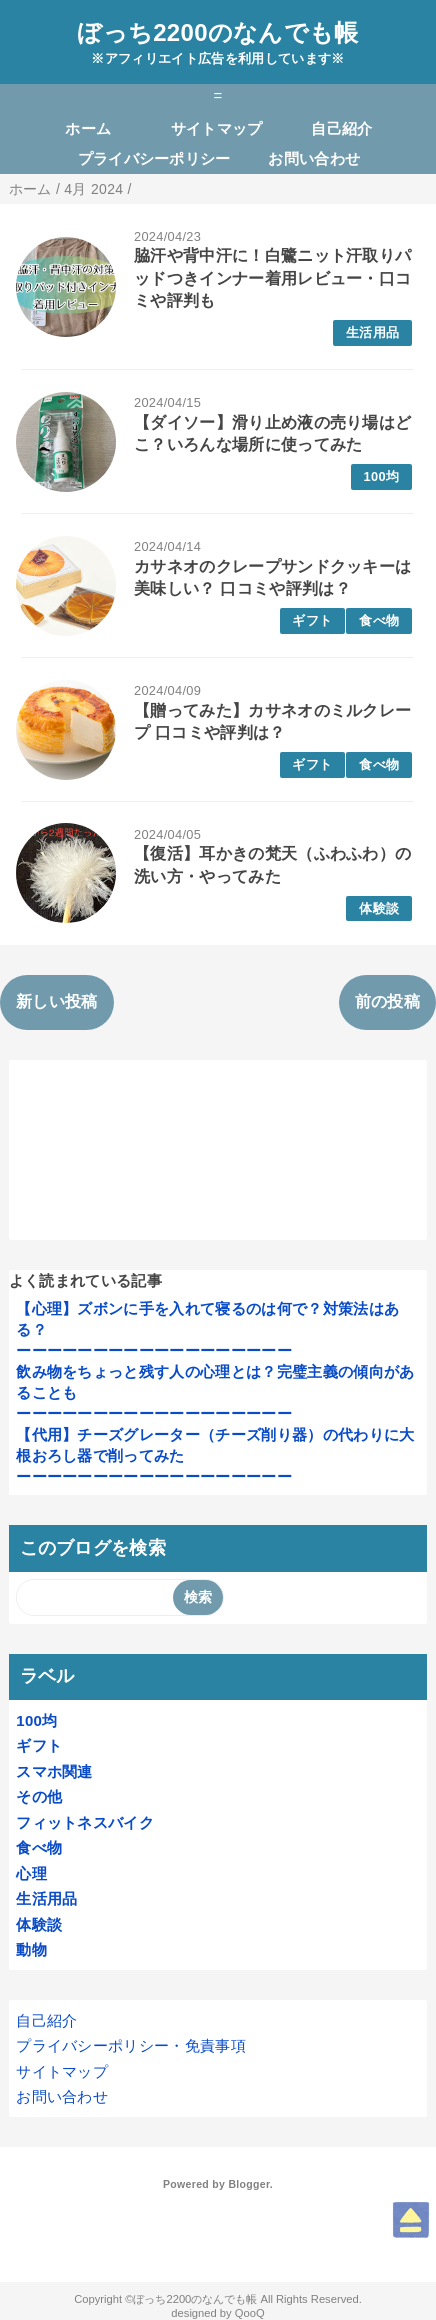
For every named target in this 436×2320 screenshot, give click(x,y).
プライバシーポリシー (154, 158)
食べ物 (379, 620)
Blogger (248, 2184)
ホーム (88, 128)
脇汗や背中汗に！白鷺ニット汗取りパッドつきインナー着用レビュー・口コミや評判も (272, 278)
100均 (382, 476)
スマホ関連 (54, 1771)
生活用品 (372, 332)
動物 (31, 1949)
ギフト (312, 620)
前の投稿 (387, 1001)
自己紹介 (341, 128)
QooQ (250, 2313)
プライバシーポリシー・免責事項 (131, 2045)
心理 (31, 1873)
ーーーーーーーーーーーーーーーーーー (154, 1350)
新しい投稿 (57, 1001)
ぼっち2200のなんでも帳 (218, 32)
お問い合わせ (314, 158)
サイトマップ (217, 128)
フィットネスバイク (85, 1822)
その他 (39, 1796)
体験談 (379, 908)
